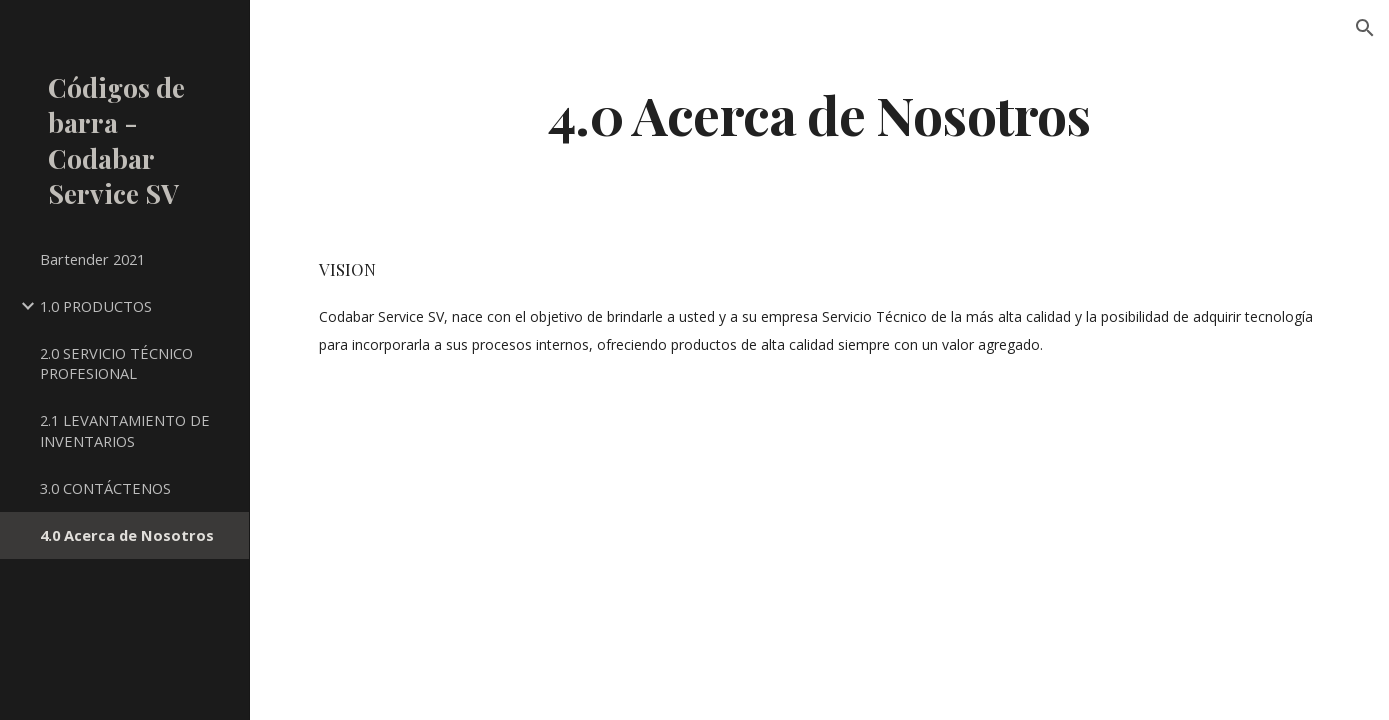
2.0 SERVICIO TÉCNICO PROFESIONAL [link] (116, 363)
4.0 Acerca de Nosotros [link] (127, 535)
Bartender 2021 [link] (92, 259)
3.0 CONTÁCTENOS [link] (105, 488)
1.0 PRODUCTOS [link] (96, 306)
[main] (819, 113)
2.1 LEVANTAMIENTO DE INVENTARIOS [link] (125, 430)
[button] (1365, 28)
